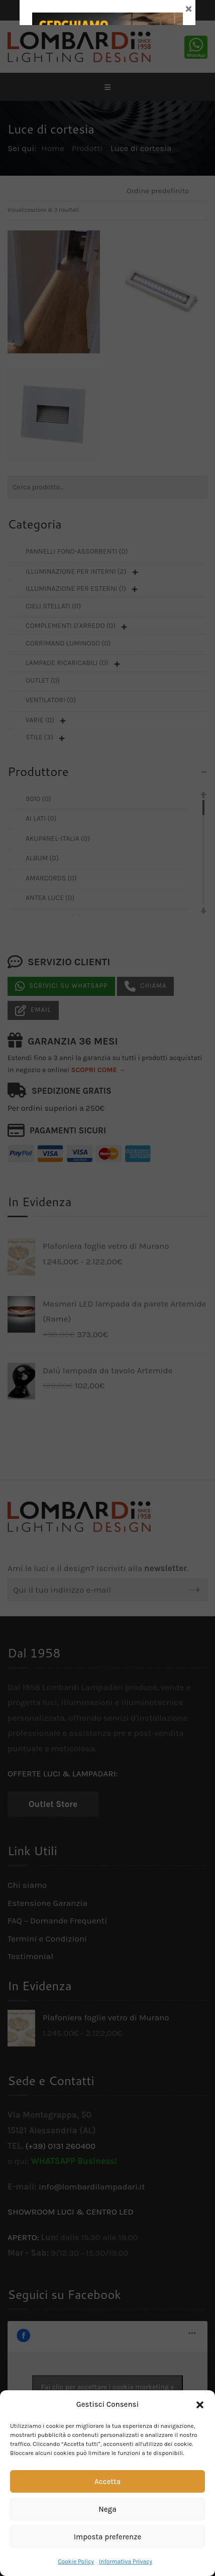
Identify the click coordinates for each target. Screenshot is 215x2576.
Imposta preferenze (108, 2536)
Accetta (107, 2481)
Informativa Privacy (125, 2561)
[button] (200, 2405)
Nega (107, 2509)
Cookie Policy (76, 2561)
